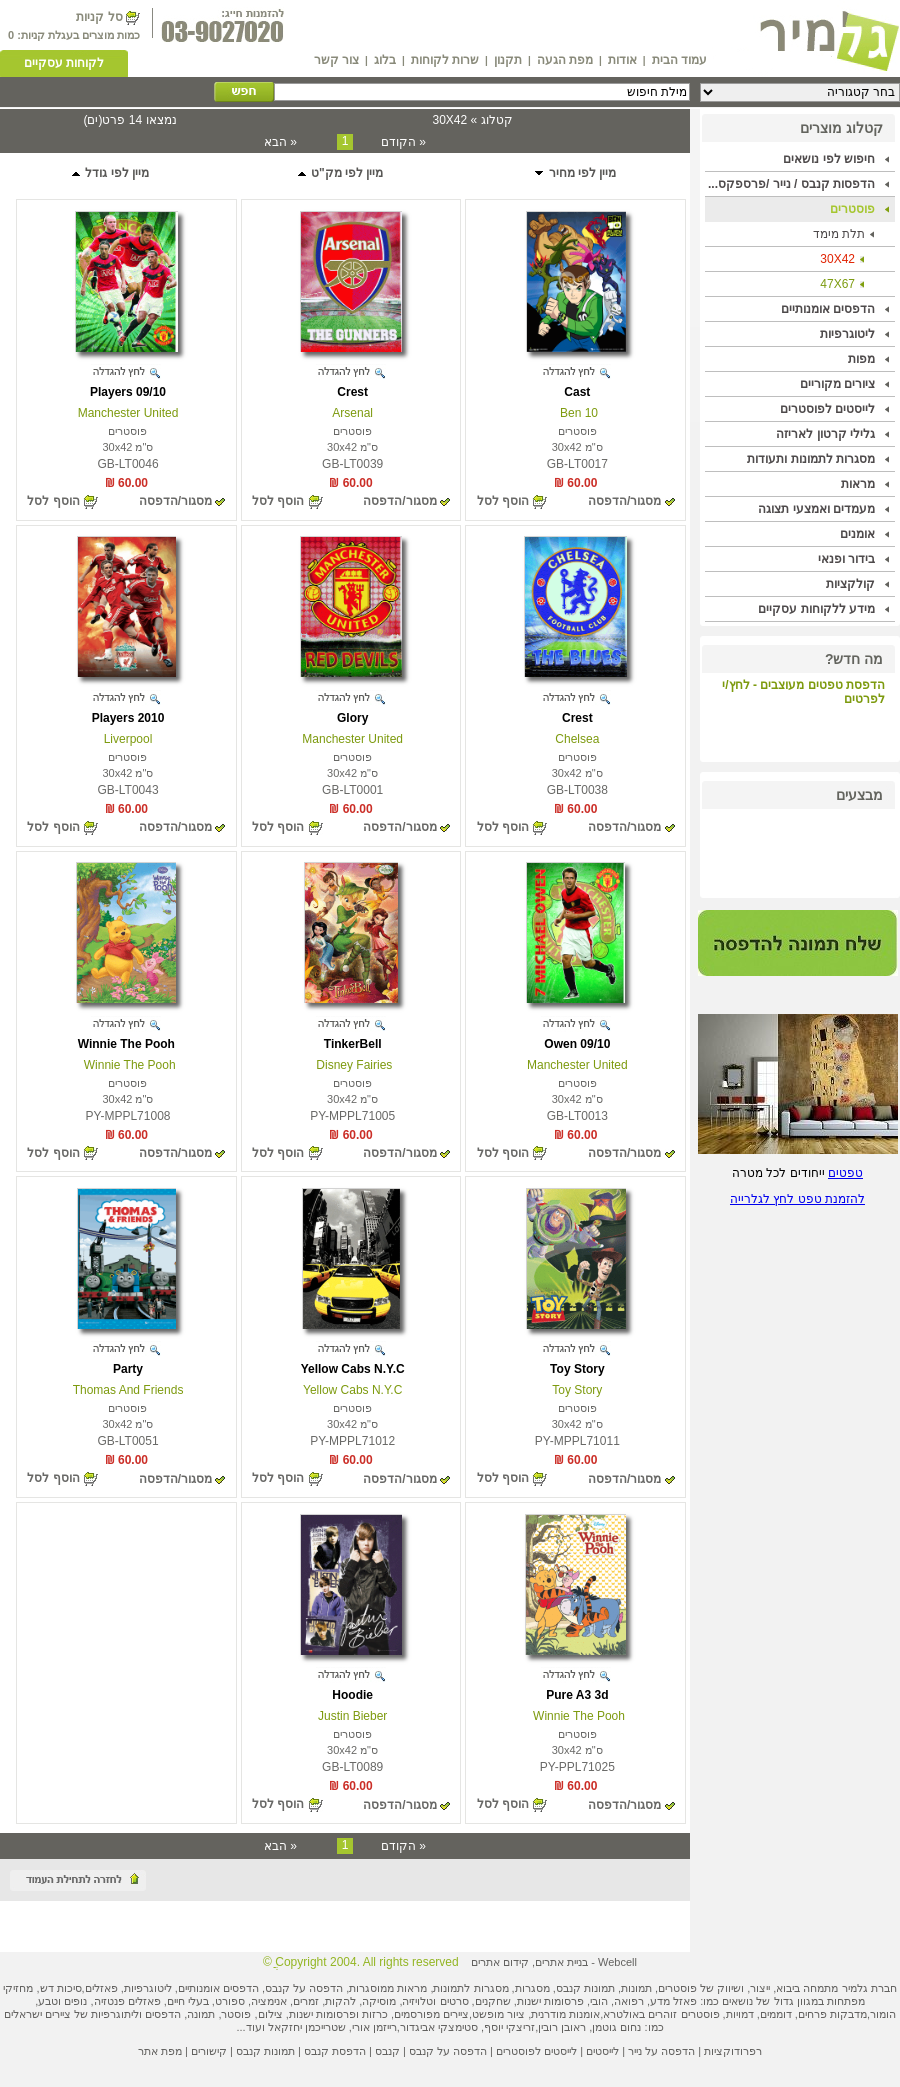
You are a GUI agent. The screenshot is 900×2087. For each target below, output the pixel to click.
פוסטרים (852, 209)
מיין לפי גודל (109, 173)
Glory (352, 718)
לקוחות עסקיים (64, 63)
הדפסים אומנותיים (828, 309)
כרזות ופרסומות (352, 2014)
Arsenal (352, 413)
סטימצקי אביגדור (439, 2027)
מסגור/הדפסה (624, 501)
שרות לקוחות (445, 60)
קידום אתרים (500, 1962)
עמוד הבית (679, 60)
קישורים (209, 2051)
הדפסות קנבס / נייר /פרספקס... (791, 184)
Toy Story (577, 1369)
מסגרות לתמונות (470, 1988)
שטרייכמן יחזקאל (307, 2027)
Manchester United (128, 413)
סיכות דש (61, 1988)
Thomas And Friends (128, 1390)
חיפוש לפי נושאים (829, 159)
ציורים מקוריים (837, 384)
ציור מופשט (498, 2014)
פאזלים (101, 1988)
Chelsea (577, 739)
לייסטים (602, 2051)
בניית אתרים (561, 1962)
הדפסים (163, 2014)
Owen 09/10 (577, 1044)
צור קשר (336, 60)
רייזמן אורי (374, 2027)
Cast (577, 392)
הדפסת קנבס (335, 2051)
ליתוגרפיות (115, 2014)
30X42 (837, 259)
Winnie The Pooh (128, 1044)
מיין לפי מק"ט (340, 173)
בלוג (385, 60)
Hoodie (352, 1695)
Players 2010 (128, 718)
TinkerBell (353, 1044)
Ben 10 (577, 413)
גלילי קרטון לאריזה (825, 434)
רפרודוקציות (733, 2051)
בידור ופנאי (846, 559)
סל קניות (99, 17)
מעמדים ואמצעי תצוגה (816, 509)
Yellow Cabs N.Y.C (353, 1369)
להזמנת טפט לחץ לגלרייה (797, 1199)
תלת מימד (839, 234)
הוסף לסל (503, 501)
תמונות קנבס (265, 2051)
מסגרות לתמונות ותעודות (811, 459)
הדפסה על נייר (661, 2051)
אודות (622, 60)
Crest (352, 392)
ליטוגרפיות (847, 334)
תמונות (636, 1988)
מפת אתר (160, 2051)
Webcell (617, 1962)
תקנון (508, 60)
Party (128, 1369)
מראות (858, 484)
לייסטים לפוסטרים (827, 409)
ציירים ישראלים (37, 2014)
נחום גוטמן (616, 2027)
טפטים (845, 1173)
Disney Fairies (352, 1065)
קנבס (387, 2051)
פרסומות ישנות (550, 2001)
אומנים (857, 534)
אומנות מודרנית (565, 2014)
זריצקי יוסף (509, 2027)
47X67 (837, 284)
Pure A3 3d (577, 1695)
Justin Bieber (352, 1716)
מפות (861, 359)
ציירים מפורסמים (431, 2014)
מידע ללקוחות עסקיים (816, 609)
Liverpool (128, 739)
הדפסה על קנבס (304, 1988)
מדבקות (848, 2014)
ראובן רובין (562, 2027)
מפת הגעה (565, 60)
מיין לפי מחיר (574, 173)
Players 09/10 (128, 392)
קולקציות (850, 584)
